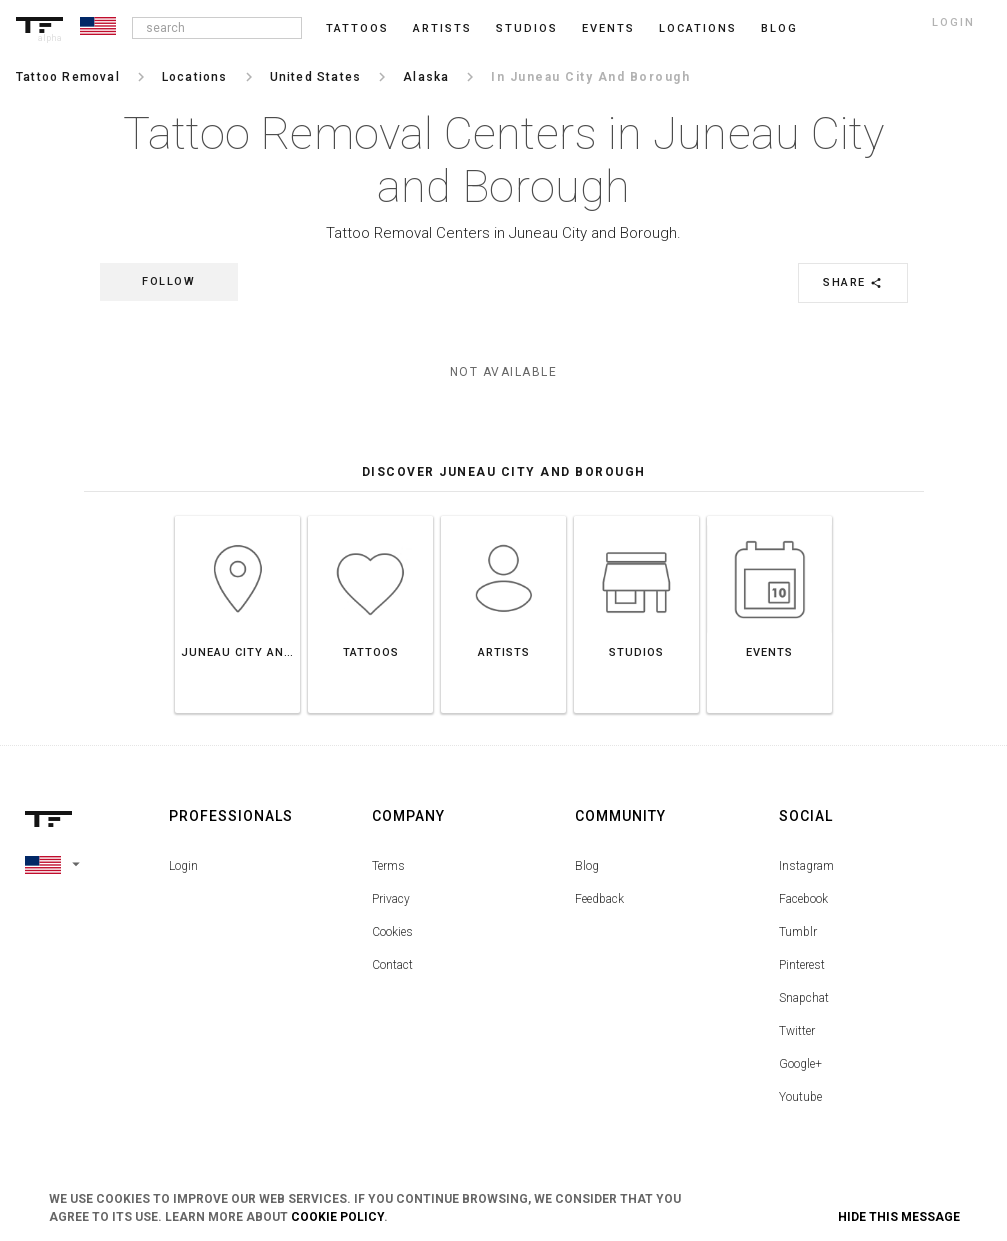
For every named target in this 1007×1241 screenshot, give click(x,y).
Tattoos (357, 28)
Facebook (803, 899)
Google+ (800, 1064)
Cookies (392, 932)
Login (183, 866)
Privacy (391, 899)
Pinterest (802, 965)
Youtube (800, 1097)
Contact (392, 965)
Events (608, 28)
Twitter (797, 1031)
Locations (698, 28)
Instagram (806, 866)
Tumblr (798, 932)
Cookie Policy (337, 1217)
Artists (442, 28)
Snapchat (804, 998)
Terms (388, 866)
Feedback (599, 899)
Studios (527, 28)
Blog (587, 866)
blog (779, 28)
